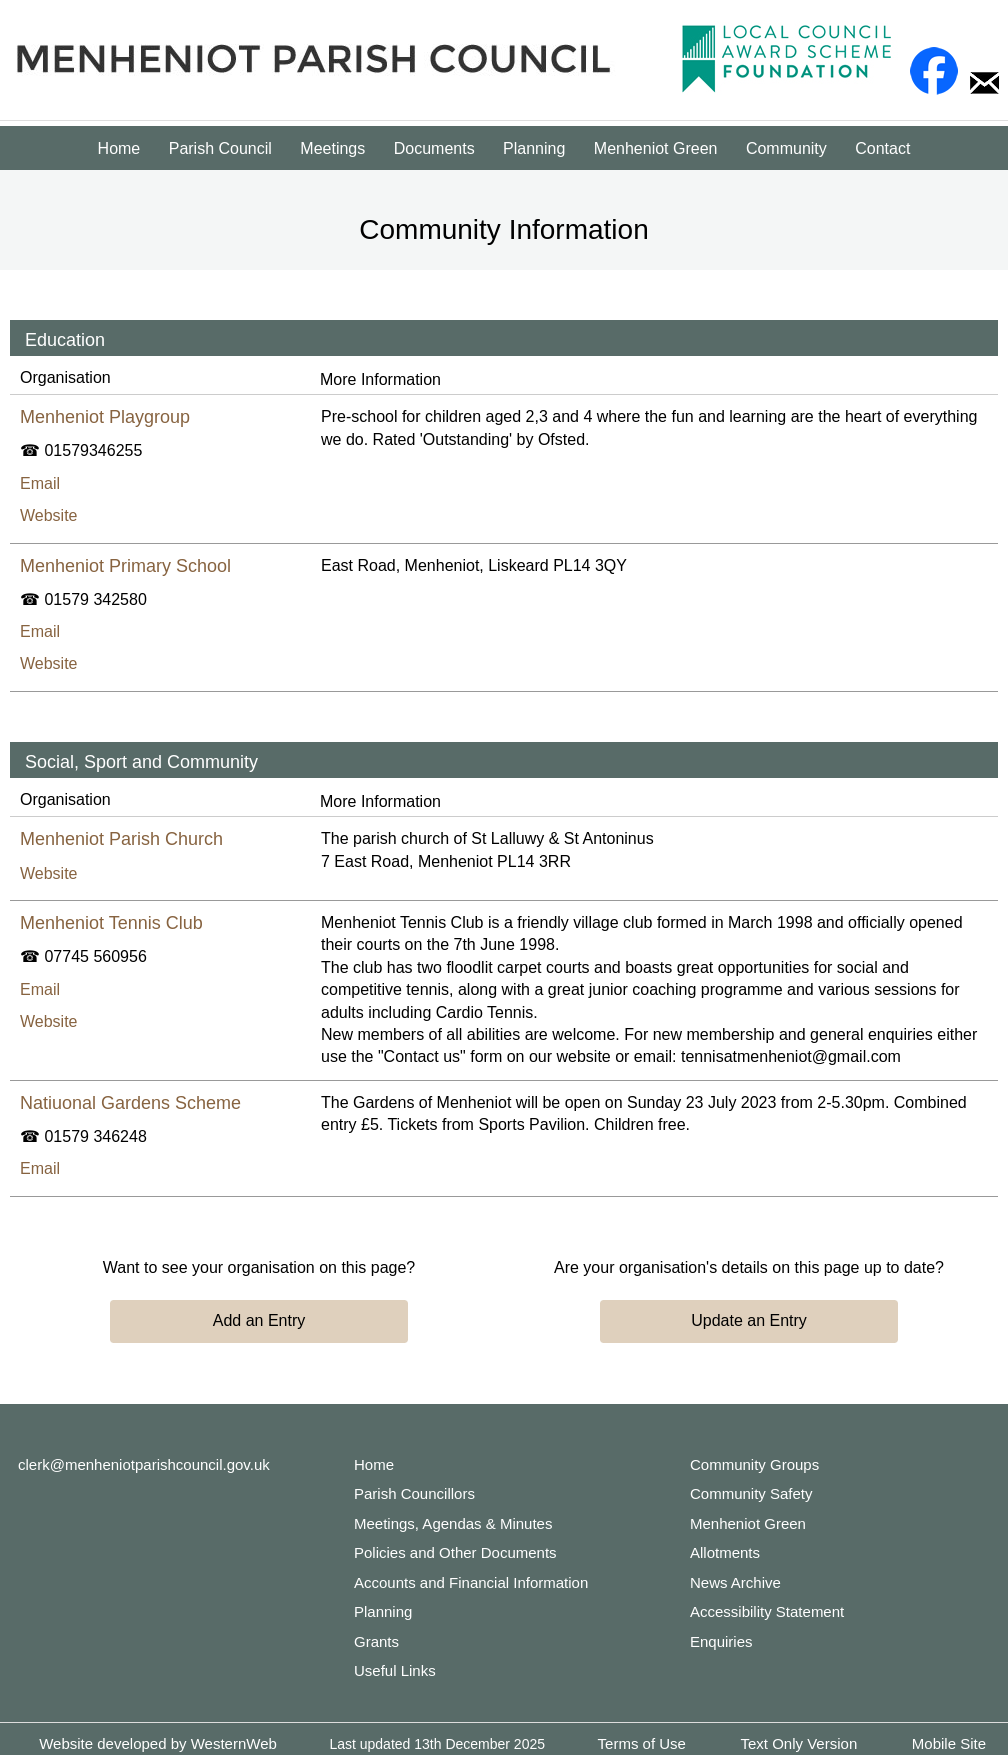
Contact (882, 148)
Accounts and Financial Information (471, 1582)
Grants (376, 1641)
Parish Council (220, 148)
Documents (434, 148)
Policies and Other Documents (455, 1552)
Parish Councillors (414, 1493)
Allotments (725, 1552)
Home (119, 148)
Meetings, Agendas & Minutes (453, 1523)
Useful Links (395, 1670)
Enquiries (721, 1641)
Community (786, 148)
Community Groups (754, 1464)
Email (40, 483)
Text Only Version (799, 1743)
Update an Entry (749, 1320)
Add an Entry (259, 1320)
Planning (534, 148)
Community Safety (751, 1493)
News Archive (735, 1582)
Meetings (332, 148)
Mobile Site (949, 1743)
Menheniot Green (656, 148)
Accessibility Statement (767, 1611)
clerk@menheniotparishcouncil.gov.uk (144, 1464)
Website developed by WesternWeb (158, 1743)
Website (49, 515)
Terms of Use (642, 1743)
